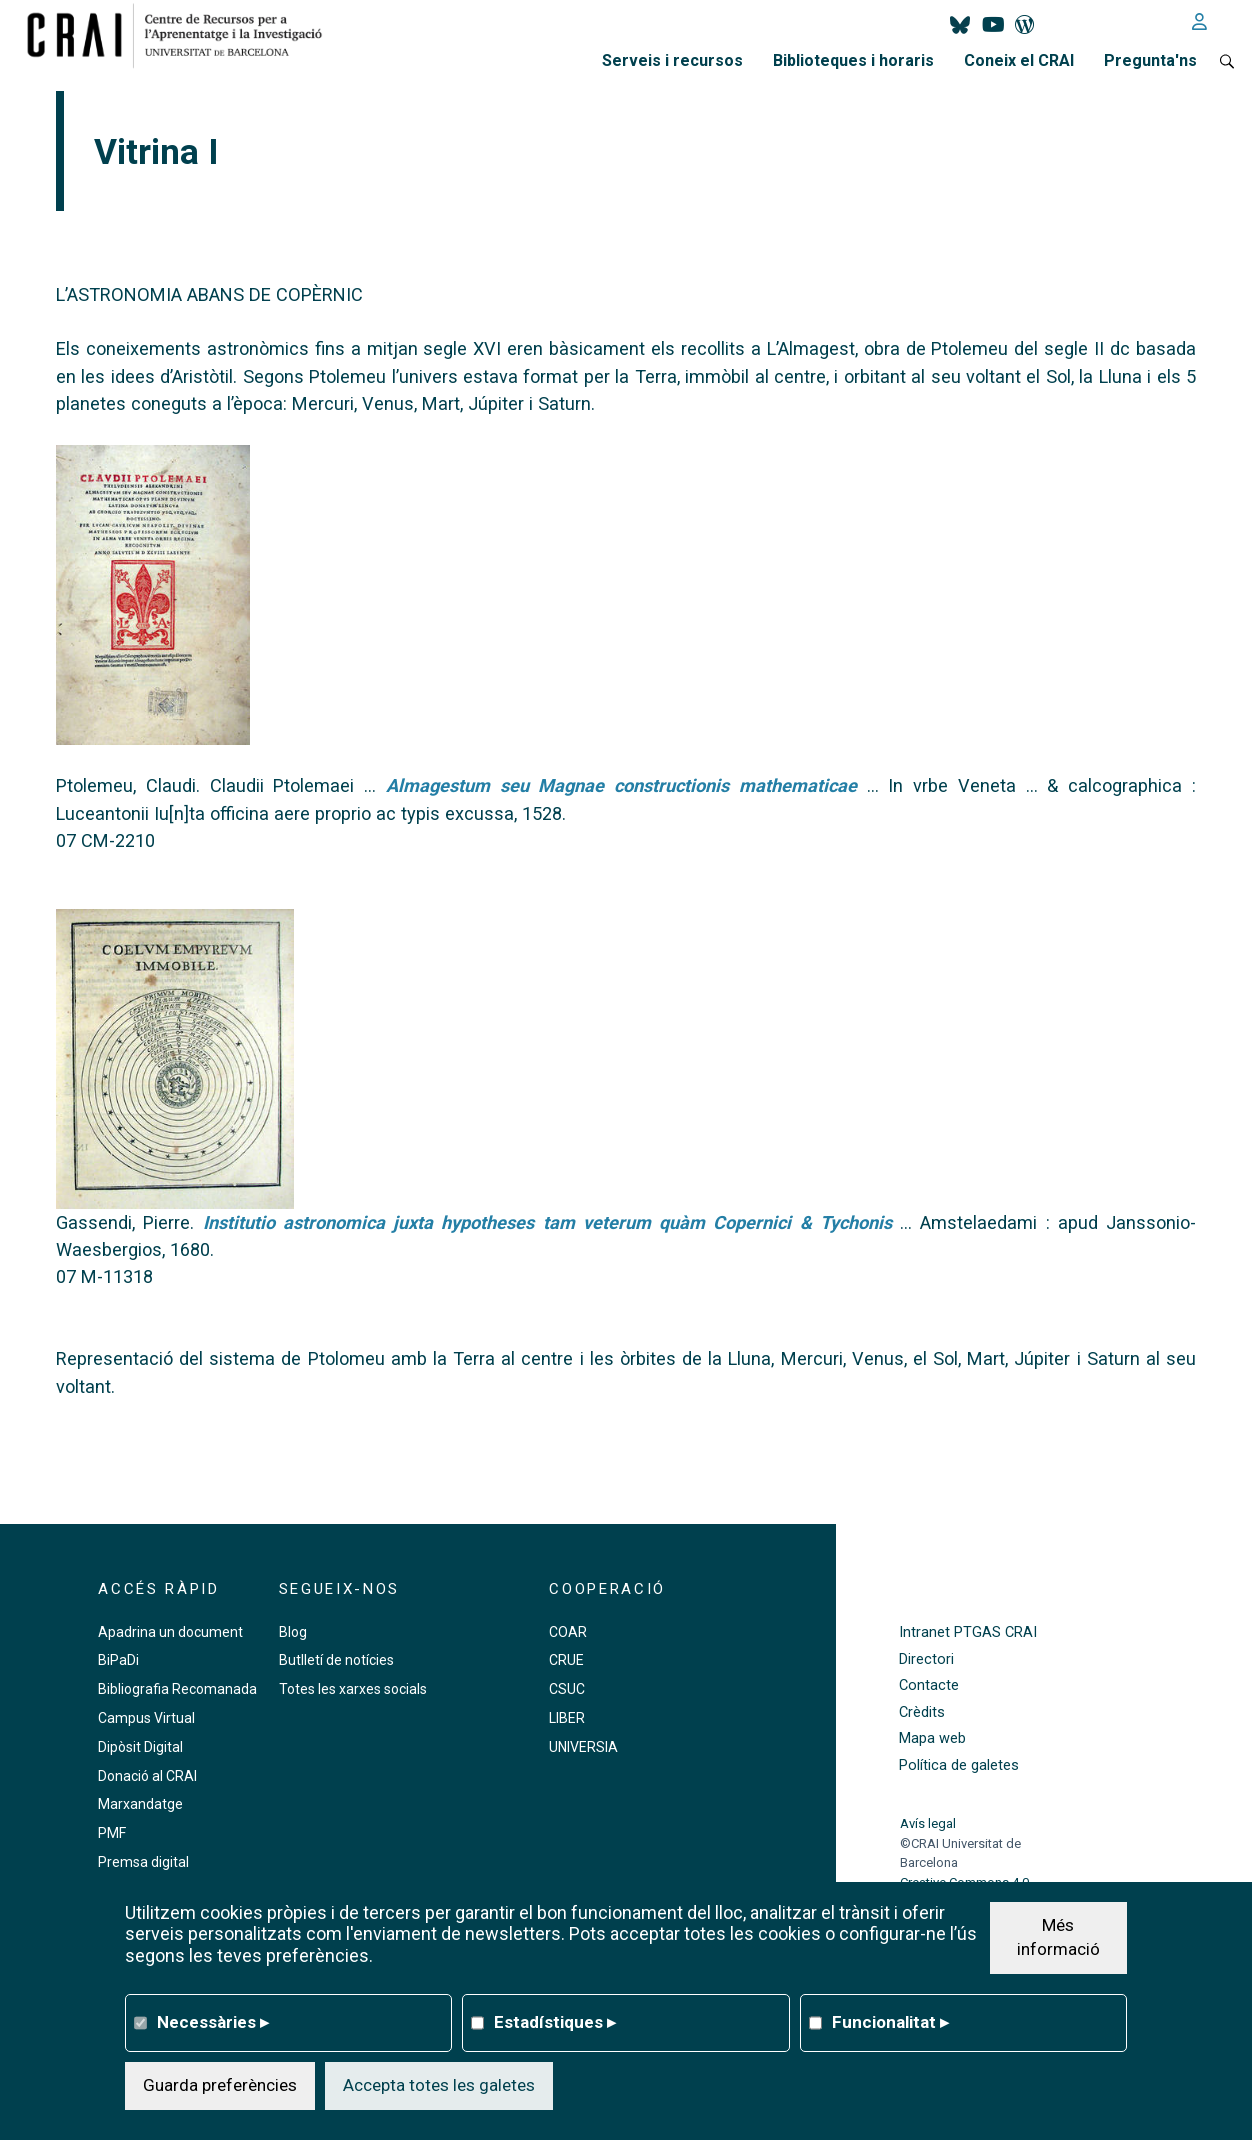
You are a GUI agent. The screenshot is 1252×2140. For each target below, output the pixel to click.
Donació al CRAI (147, 1776)
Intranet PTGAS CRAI (968, 1632)
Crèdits (922, 1712)
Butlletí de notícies (336, 1660)
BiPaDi (118, 1660)
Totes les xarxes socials (353, 1689)
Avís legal (928, 1823)
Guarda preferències (220, 2085)
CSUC (567, 1689)
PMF (112, 1833)
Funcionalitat (890, 2022)
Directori (926, 1659)
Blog (293, 1632)
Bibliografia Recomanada (177, 1689)
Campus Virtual (146, 1718)
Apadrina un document (170, 1632)
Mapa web (932, 1738)
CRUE (566, 1660)
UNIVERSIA (583, 1747)
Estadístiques (555, 2022)
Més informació (1058, 1937)
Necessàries (213, 2022)
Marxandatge (140, 1804)
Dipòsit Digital (140, 1747)
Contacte (929, 1685)
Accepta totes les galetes (439, 2085)
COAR (568, 1632)
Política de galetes (959, 1765)
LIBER (567, 1718)
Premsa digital (143, 1862)
